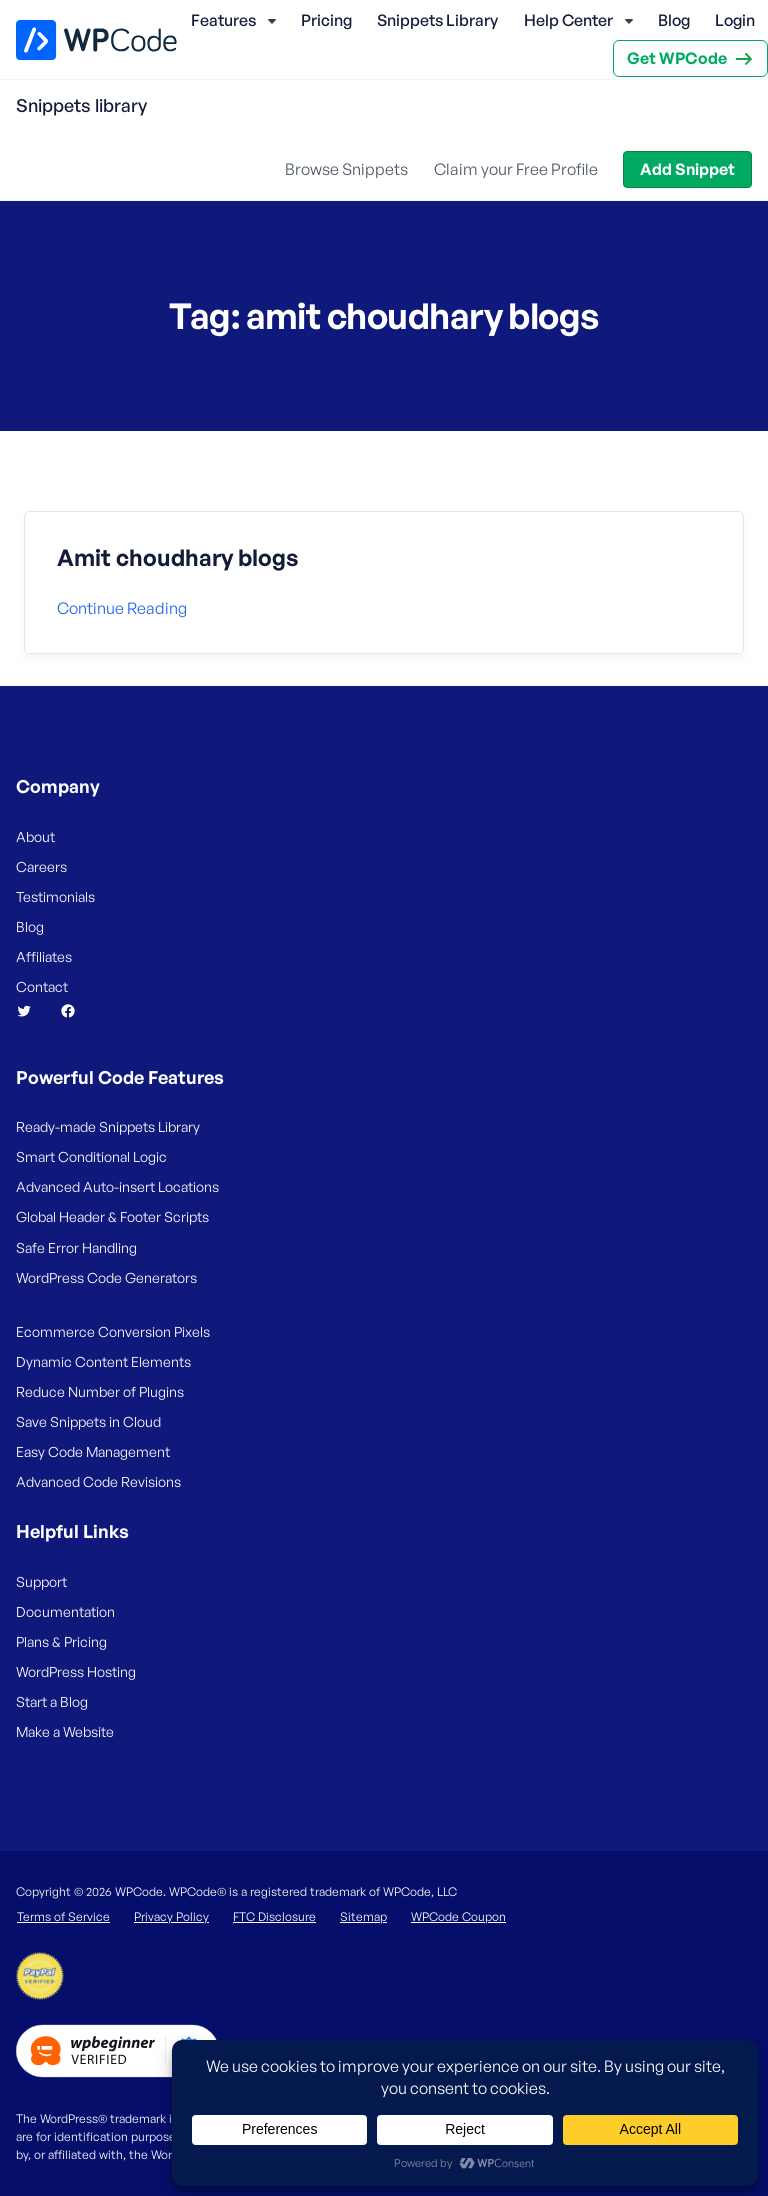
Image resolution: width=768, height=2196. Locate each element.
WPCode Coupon (458, 1916)
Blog (674, 20)
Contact (42, 986)
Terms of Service (63, 1916)
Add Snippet (687, 169)
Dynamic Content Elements (103, 1361)
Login (735, 20)
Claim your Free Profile (516, 169)
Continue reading (122, 608)
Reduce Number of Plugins (100, 1391)
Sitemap (363, 1916)
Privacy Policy (171, 1916)
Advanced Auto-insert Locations (117, 1186)
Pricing (326, 20)
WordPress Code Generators (106, 1277)
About (35, 836)
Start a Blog (52, 1701)
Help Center (568, 20)
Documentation (65, 1611)
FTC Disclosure (274, 1916)
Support (41, 1581)
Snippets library (81, 105)
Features (223, 20)
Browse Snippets (346, 169)
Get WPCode (677, 58)
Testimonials (55, 896)
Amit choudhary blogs (178, 558)
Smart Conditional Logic (91, 1156)
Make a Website (65, 1731)
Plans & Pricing (61, 1641)
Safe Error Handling (76, 1247)
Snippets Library (437, 20)
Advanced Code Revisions (98, 1481)
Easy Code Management (93, 1451)
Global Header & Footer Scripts (112, 1216)
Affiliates (44, 956)
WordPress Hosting (76, 1671)
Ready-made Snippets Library (108, 1126)
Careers (41, 866)
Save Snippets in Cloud (88, 1421)
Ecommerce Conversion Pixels (113, 1331)
